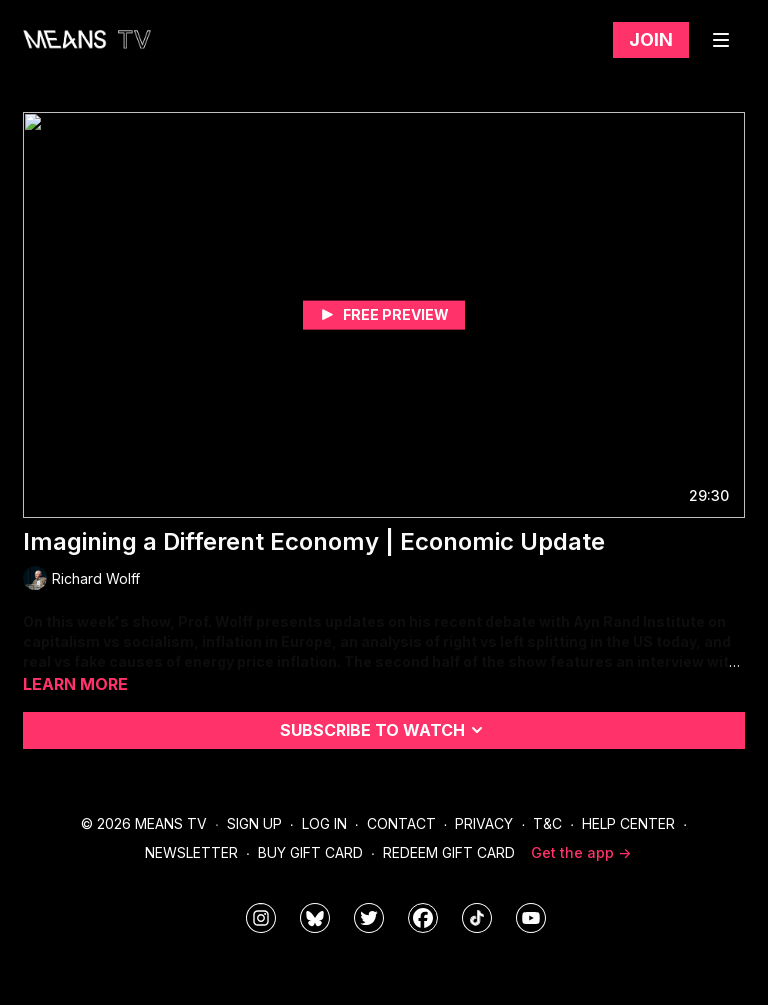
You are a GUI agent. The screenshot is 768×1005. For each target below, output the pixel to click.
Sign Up (254, 823)
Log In (324, 823)
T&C (547, 823)
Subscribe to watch (384, 730)
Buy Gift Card (310, 852)
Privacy (484, 823)
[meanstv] (423, 918)
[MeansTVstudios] (315, 918)
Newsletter (191, 852)
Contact (401, 823)
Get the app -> (581, 852)
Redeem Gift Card (449, 852)
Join (651, 39)
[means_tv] (261, 918)
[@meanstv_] (477, 918)
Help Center (628, 823)
